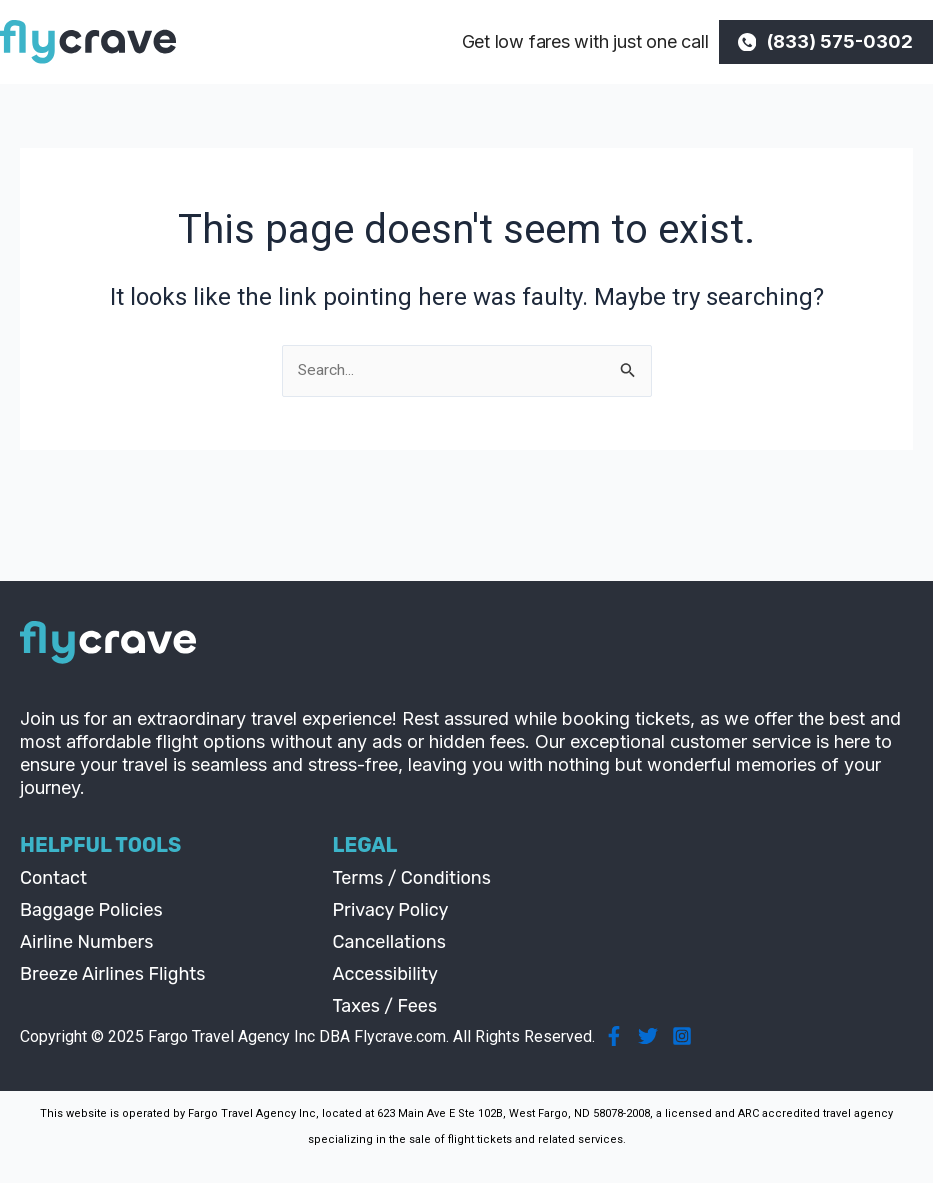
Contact (53, 879)
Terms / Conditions (412, 879)
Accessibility (385, 975)
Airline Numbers (87, 943)
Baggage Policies (91, 911)
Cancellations (389, 943)
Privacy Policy (391, 911)
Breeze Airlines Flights (113, 975)
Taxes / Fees (385, 1007)
